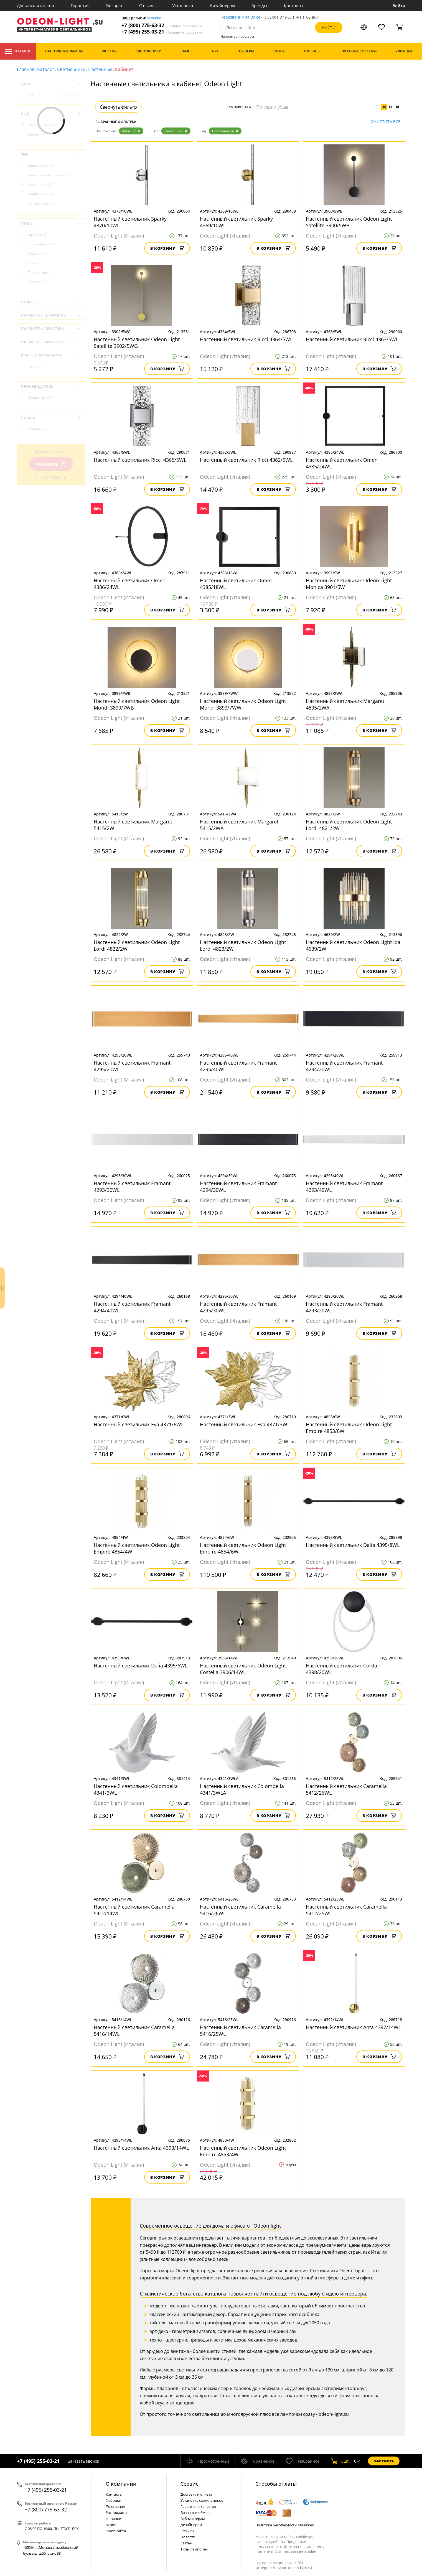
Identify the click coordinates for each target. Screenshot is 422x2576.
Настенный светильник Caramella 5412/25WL (346, 1910)
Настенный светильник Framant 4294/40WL (132, 1307)
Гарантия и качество (198, 2506)
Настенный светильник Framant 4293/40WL (344, 1186)
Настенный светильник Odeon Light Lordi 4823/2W (243, 945)
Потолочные (41, 203)
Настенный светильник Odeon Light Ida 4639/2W (353, 945)
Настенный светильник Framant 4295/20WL (132, 1066)
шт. (340, 2461)
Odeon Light (40, 397)
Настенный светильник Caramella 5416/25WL (240, 2030)
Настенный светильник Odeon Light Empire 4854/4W (137, 1548)
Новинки (113, 2518)
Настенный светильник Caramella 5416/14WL (134, 2030)
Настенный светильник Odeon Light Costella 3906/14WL (243, 1668)
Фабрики (113, 2500)
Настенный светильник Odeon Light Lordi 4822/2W (137, 945)
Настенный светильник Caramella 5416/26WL (240, 1910)
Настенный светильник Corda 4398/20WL (341, 1668)
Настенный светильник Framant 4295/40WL (238, 1066)
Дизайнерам (222, 5)
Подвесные (41, 194)
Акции (111, 2524)
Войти (399, 5)
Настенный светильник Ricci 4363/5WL (352, 339)
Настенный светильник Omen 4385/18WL (236, 583)
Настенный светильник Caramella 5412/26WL (346, 1789)
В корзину (167, 248)
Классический (42, 244)
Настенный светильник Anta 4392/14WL (353, 2027)
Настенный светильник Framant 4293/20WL (344, 1307)
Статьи (186, 2543)
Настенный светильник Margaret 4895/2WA (345, 704)
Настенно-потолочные (50, 175)
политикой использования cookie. (287, 2551)
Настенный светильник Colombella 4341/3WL (136, 1789)
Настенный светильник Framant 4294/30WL (238, 1186)
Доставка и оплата (35, 5)
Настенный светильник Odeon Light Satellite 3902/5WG (137, 342)
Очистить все (385, 121)
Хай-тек (37, 281)
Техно (35, 263)
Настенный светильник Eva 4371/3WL (245, 1424)
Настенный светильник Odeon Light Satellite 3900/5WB (349, 222)
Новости (188, 2536)
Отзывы (147, 5)
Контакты (293, 5)
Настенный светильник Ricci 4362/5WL (246, 459)
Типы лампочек (194, 2549)
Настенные (100, 69)
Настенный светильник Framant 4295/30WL (238, 1307)
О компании (121, 2483)
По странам (116, 2506)
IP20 (34, 366)
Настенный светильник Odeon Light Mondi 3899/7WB (137, 704)
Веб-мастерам (193, 2518)
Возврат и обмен (195, 2512)
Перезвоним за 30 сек (241, 17)
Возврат (114, 5)
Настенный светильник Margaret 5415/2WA (239, 825)
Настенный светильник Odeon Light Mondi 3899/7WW (243, 704)
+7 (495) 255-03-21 (161, 32)
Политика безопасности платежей (284, 2525)
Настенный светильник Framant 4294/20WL (344, 1066)
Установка (182, 5)
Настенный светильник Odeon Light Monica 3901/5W (349, 583)
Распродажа (116, 2512)
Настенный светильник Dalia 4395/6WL (140, 1665)
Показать (51, 464)
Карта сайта (116, 2530)
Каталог (17, 51)
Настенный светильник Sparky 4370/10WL (130, 222)
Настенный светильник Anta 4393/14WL (141, 2147)
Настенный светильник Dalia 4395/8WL (353, 1545)
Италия (37, 429)
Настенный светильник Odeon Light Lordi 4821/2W (349, 825)
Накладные (40, 165)
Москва (154, 18)
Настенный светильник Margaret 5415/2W (133, 825)
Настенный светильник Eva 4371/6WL (139, 1424)
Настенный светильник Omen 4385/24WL (342, 463)
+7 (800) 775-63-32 (161, 25)
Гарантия (80, 5)
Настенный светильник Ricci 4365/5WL (140, 459)
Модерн (38, 253)
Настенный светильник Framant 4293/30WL (132, 1186)
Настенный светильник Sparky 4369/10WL (236, 222)
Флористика (40, 272)
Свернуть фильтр (118, 107)
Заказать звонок (83, 2461)
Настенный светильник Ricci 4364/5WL (246, 339)
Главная (25, 69)
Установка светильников (202, 2500)
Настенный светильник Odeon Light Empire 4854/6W (243, 1548)
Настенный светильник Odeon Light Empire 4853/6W (349, 1427)
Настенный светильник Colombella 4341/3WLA (242, 1789)
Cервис (189, 2483)
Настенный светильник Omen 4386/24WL (130, 583)
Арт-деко (37, 234)
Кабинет (131, 131)
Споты (36, 134)
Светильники (71, 69)
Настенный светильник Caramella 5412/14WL (134, 1910)
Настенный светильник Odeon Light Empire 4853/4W (243, 2151)
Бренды (259, 5)
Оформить (383, 2461)
